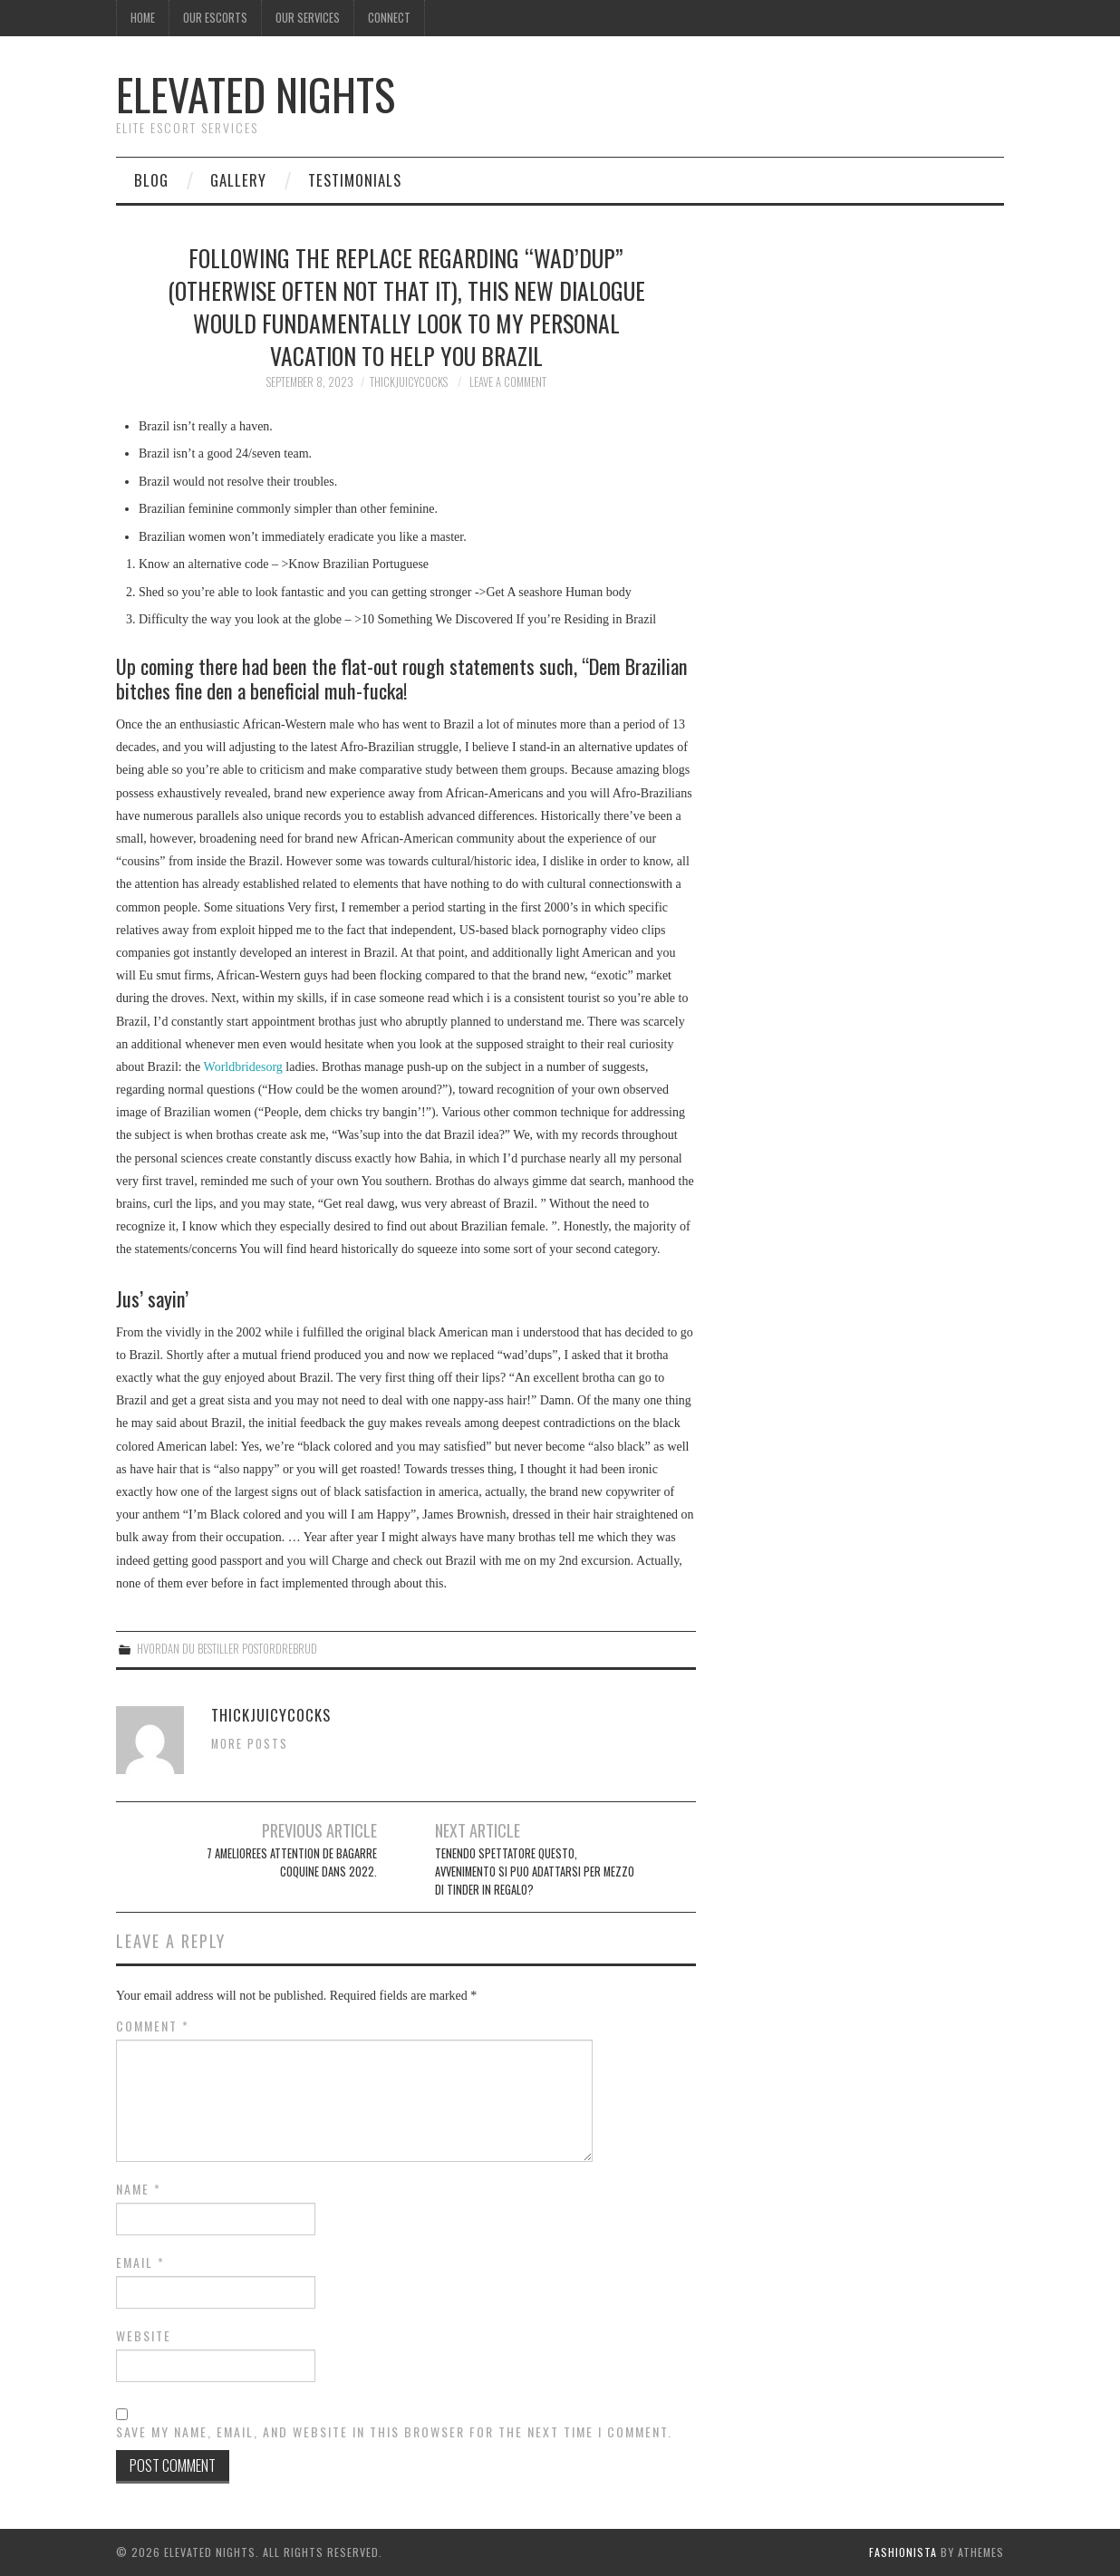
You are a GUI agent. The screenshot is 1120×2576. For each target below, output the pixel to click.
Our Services (307, 17)
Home (142, 17)
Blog (151, 180)
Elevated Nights (255, 94)
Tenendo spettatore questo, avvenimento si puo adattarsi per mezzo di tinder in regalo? (534, 1871)
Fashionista (903, 2552)
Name (138, 2189)
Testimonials (354, 180)
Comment (152, 2026)
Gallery (238, 180)
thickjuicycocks (409, 382)
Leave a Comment (507, 382)
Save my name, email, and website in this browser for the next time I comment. (394, 2432)
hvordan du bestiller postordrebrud (227, 1648)
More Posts (249, 1743)
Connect (389, 17)
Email (140, 2262)
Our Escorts (215, 17)
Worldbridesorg (243, 1067)
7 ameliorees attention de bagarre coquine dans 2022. (292, 1862)
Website (143, 2336)
